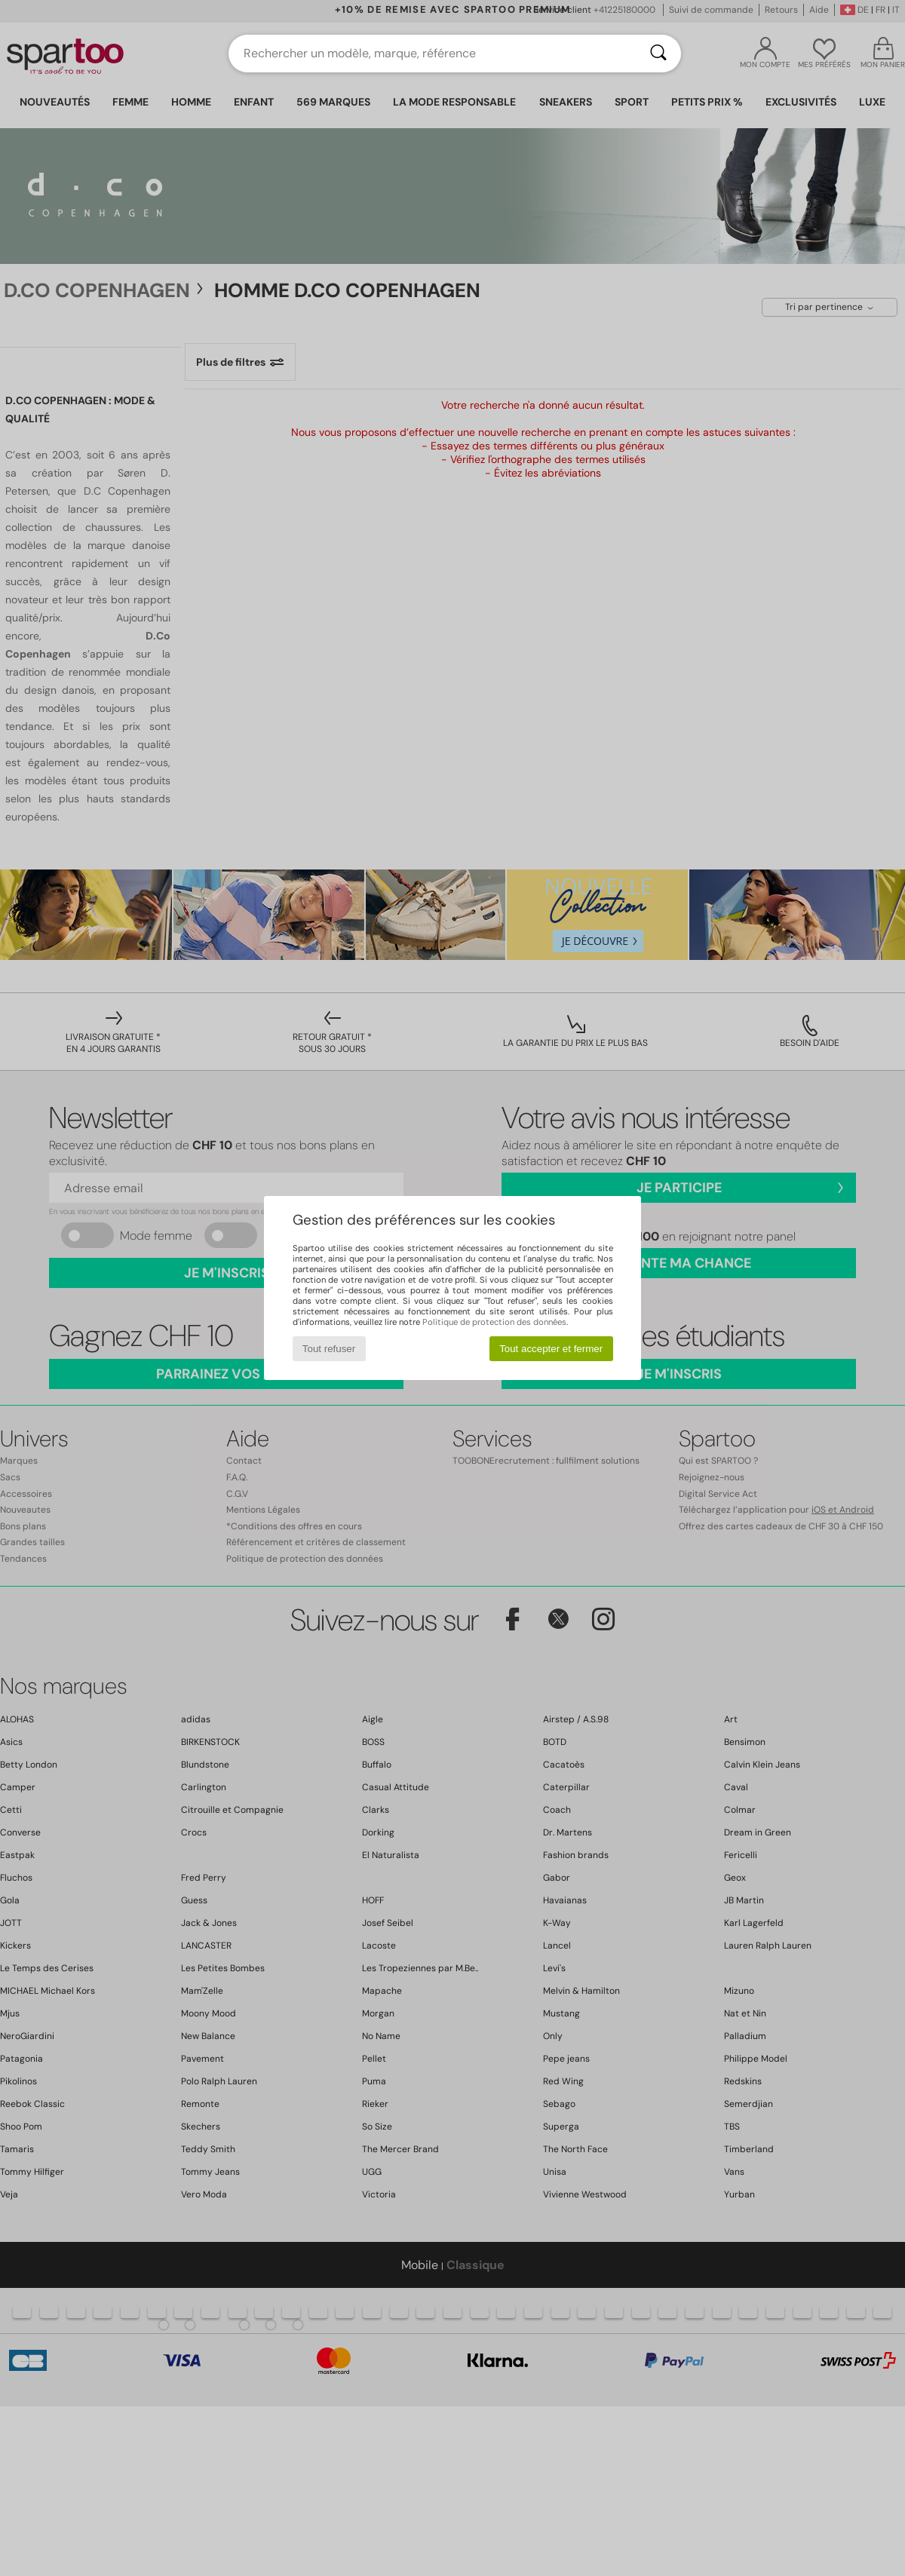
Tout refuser (328, 1348)
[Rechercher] (658, 53)
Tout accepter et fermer (551, 1348)
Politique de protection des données (494, 1322)
